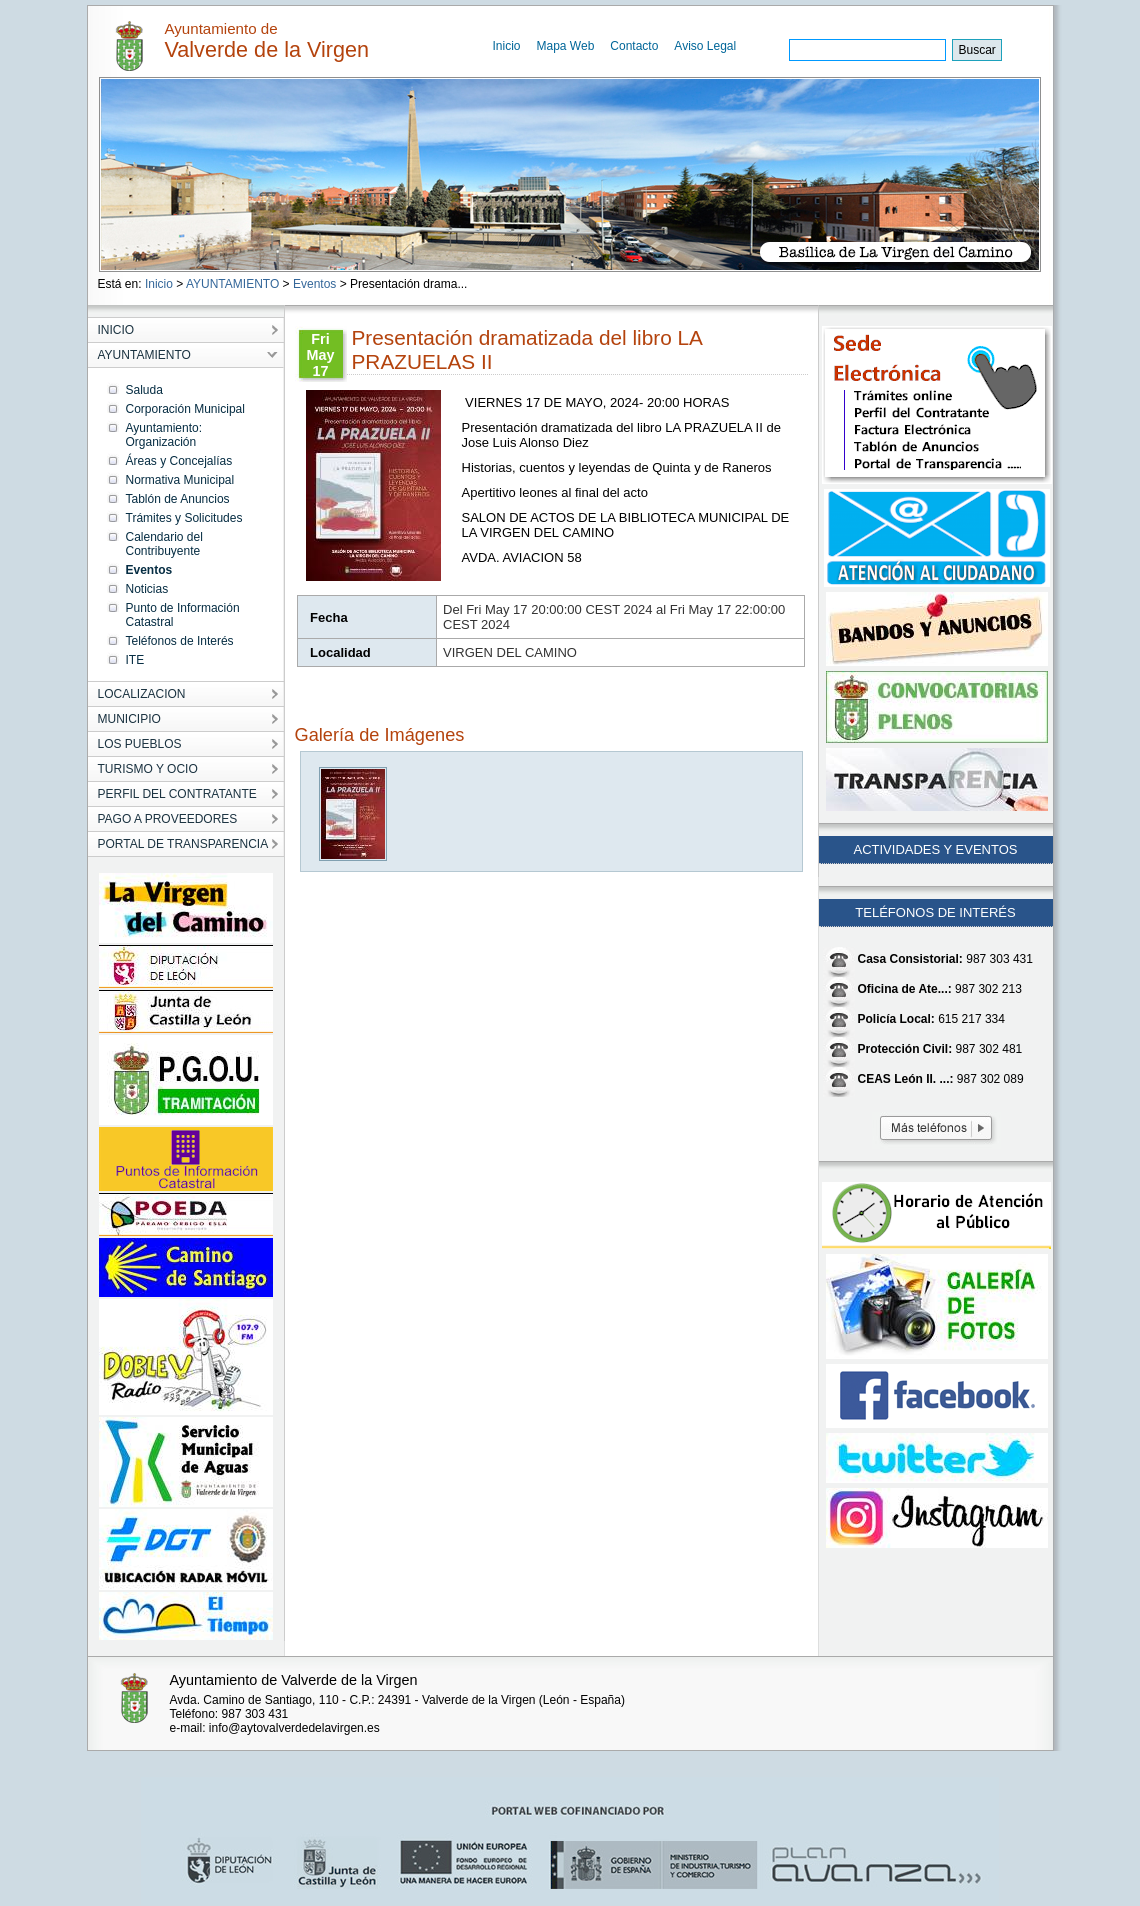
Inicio (507, 46)
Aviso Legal (705, 46)
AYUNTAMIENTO (232, 284)
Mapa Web (566, 46)
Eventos (314, 284)
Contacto (634, 46)
